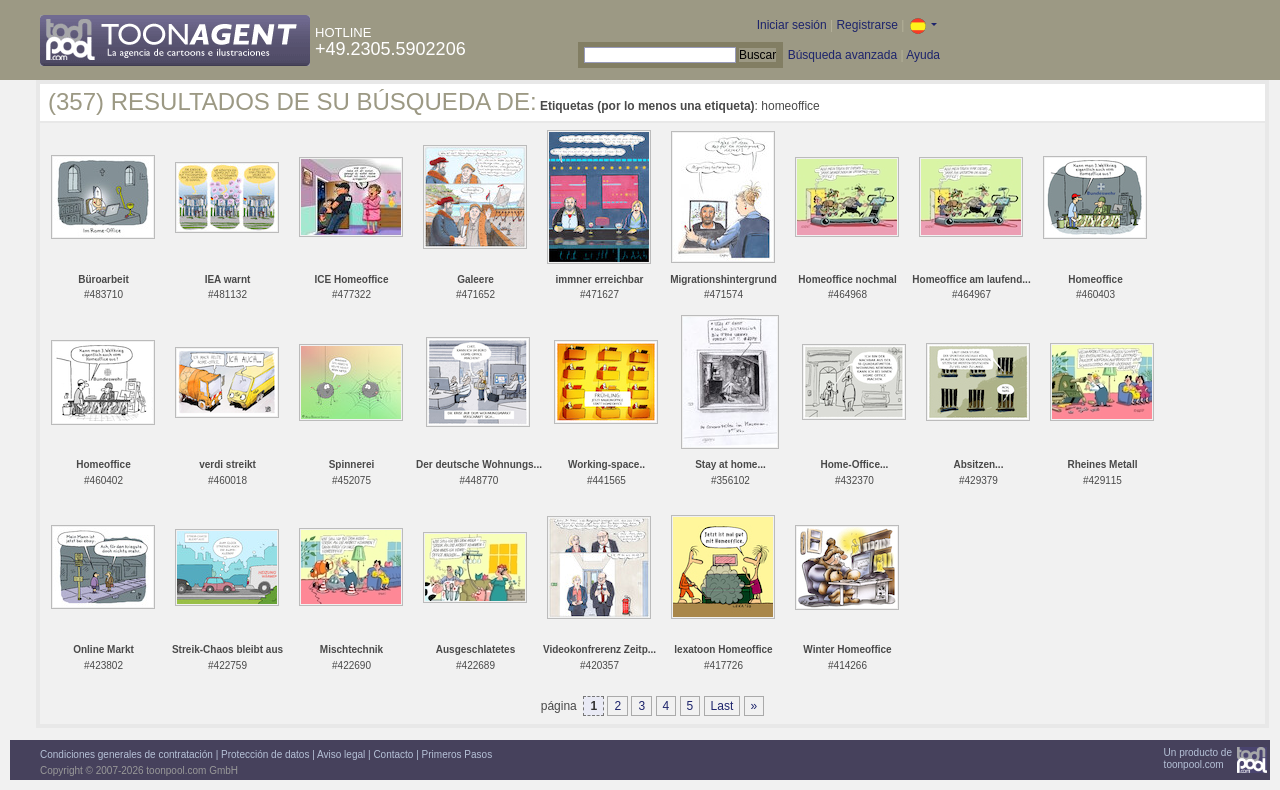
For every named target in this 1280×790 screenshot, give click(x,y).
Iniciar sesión (792, 25)
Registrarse (866, 25)
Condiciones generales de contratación (126, 754)
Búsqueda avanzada (842, 55)
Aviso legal (341, 754)
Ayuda (923, 55)
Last (722, 706)
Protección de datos (265, 754)
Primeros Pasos (457, 754)
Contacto (393, 754)
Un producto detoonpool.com (1198, 758)
